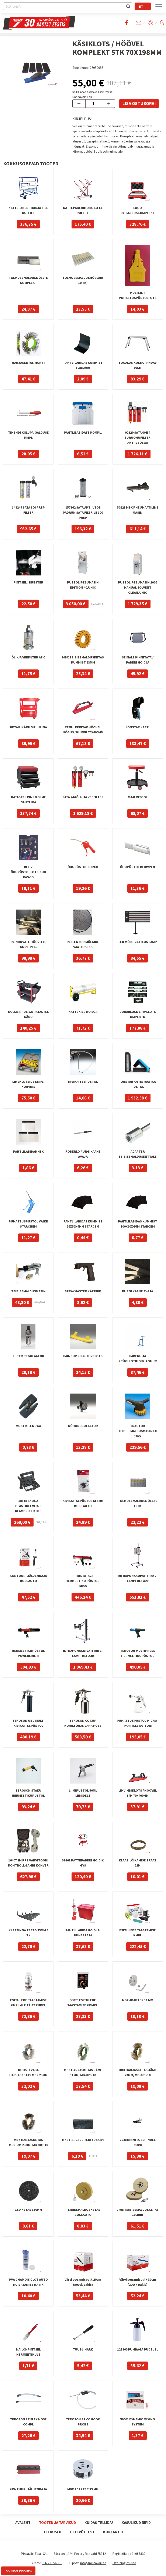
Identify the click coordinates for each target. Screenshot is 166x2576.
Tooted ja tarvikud (57, 2522)
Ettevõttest (82, 2531)
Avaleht (23, 2522)
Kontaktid (113, 2531)
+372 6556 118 (52, 2563)
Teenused (52, 2531)
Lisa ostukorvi (139, 103)
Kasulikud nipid (136, 2522)
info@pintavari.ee (93, 2563)
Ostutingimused (124, 2563)
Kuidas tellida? (98, 2522)
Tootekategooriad (18, 2570)
